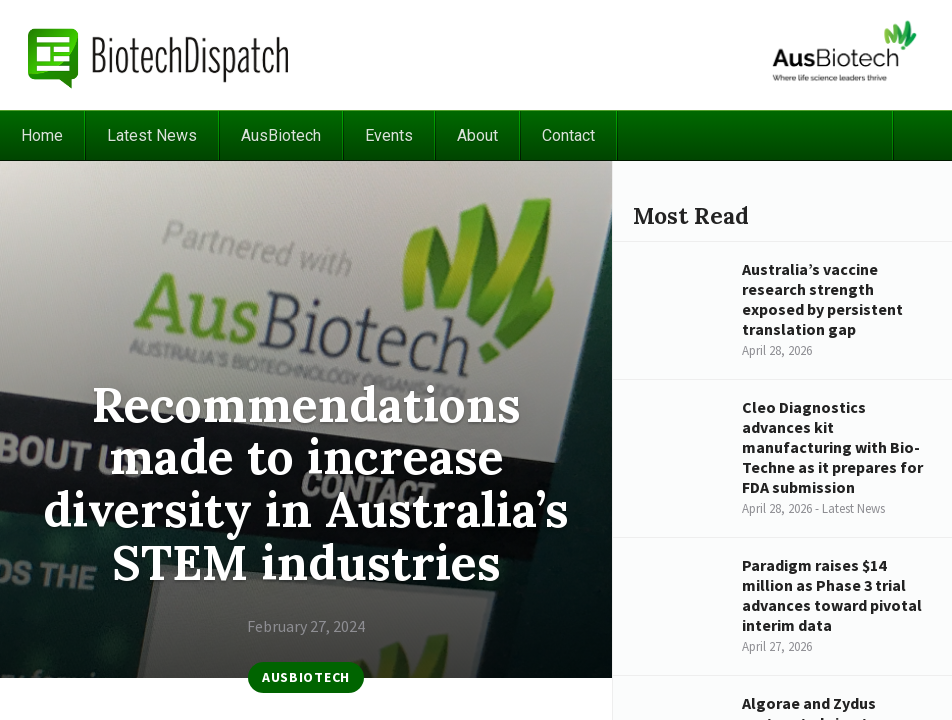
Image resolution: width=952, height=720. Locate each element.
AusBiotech (281, 135)
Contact (568, 135)
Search (922, 135)
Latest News (152, 135)
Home (42, 135)
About (477, 135)
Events (389, 135)
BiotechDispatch (159, 55)
